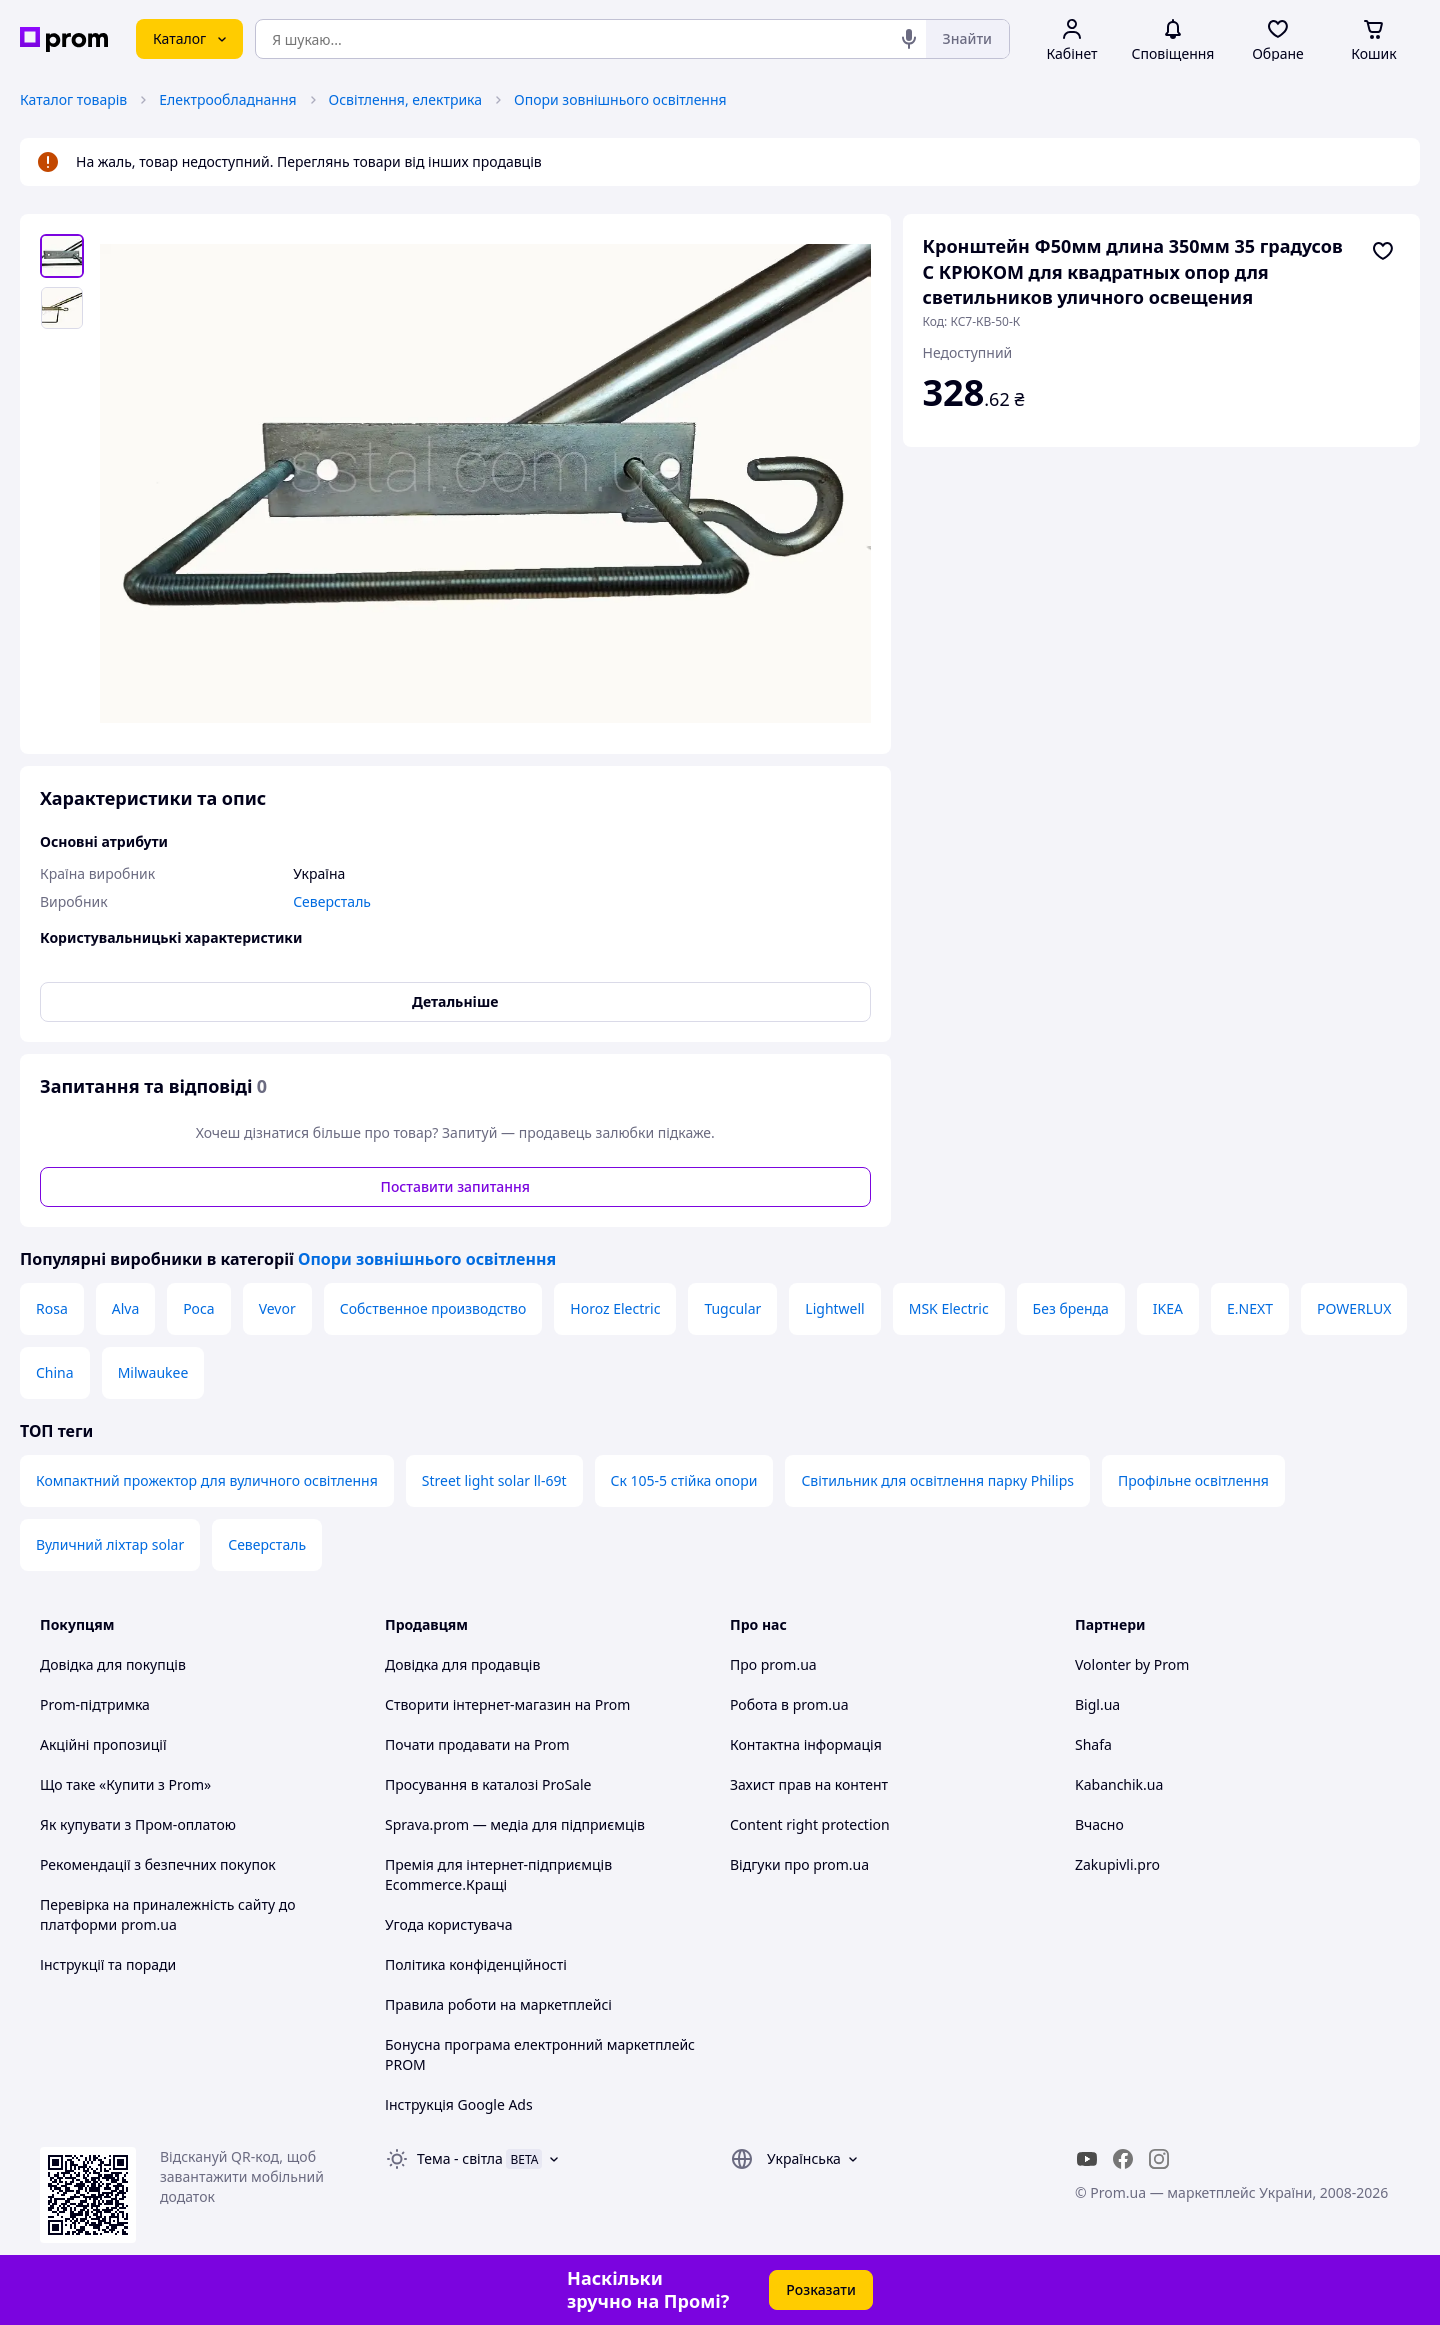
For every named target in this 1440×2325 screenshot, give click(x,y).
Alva (126, 1308)
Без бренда (1071, 1308)
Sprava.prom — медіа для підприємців (515, 1824)
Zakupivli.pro (1117, 1864)
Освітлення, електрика (405, 99)
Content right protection (810, 1824)
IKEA (1168, 1308)
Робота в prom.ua (789, 1704)
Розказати (821, 2289)
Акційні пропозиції (103, 1744)
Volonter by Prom (1132, 1664)
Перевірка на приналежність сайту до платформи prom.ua (168, 1914)
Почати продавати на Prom (477, 1744)
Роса (198, 1308)
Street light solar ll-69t (494, 1480)
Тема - (460, 2158)
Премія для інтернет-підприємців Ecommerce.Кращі (498, 1874)
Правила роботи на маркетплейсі (498, 2004)
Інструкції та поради (108, 1964)
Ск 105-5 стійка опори (684, 1480)
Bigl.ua (1097, 1704)
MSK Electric (949, 1308)
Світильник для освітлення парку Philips (937, 1480)
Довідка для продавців (462, 1664)
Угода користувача (449, 1924)
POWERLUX (1354, 1308)
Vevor (277, 1308)
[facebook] (1123, 2159)
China (55, 1372)
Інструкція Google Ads (459, 2104)
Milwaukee (153, 1372)
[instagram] (1159, 2159)
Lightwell (834, 1308)
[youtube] (1087, 2159)
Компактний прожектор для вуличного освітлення (207, 1480)
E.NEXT (1250, 1308)
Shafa (1093, 1744)
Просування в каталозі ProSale (488, 1784)
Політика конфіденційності (476, 1964)
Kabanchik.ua (1119, 1784)
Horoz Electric (615, 1308)
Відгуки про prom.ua (799, 1864)
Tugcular (732, 1308)
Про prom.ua (773, 1664)
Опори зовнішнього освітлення (620, 99)
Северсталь (267, 1544)
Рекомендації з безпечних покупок (158, 1864)
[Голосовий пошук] (909, 39)
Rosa (52, 1308)
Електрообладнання (227, 99)
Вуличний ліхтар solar (110, 1544)
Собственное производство (433, 1308)
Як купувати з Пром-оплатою (138, 1824)
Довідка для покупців (113, 1664)
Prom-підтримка (95, 1704)
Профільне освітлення (1193, 1480)
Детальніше (455, 1001)
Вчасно (1099, 1824)
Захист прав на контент (809, 1784)
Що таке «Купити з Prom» (125, 1784)
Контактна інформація (806, 1744)
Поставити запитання (455, 1186)
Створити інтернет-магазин (478, 1704)
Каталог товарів (73, 99)
